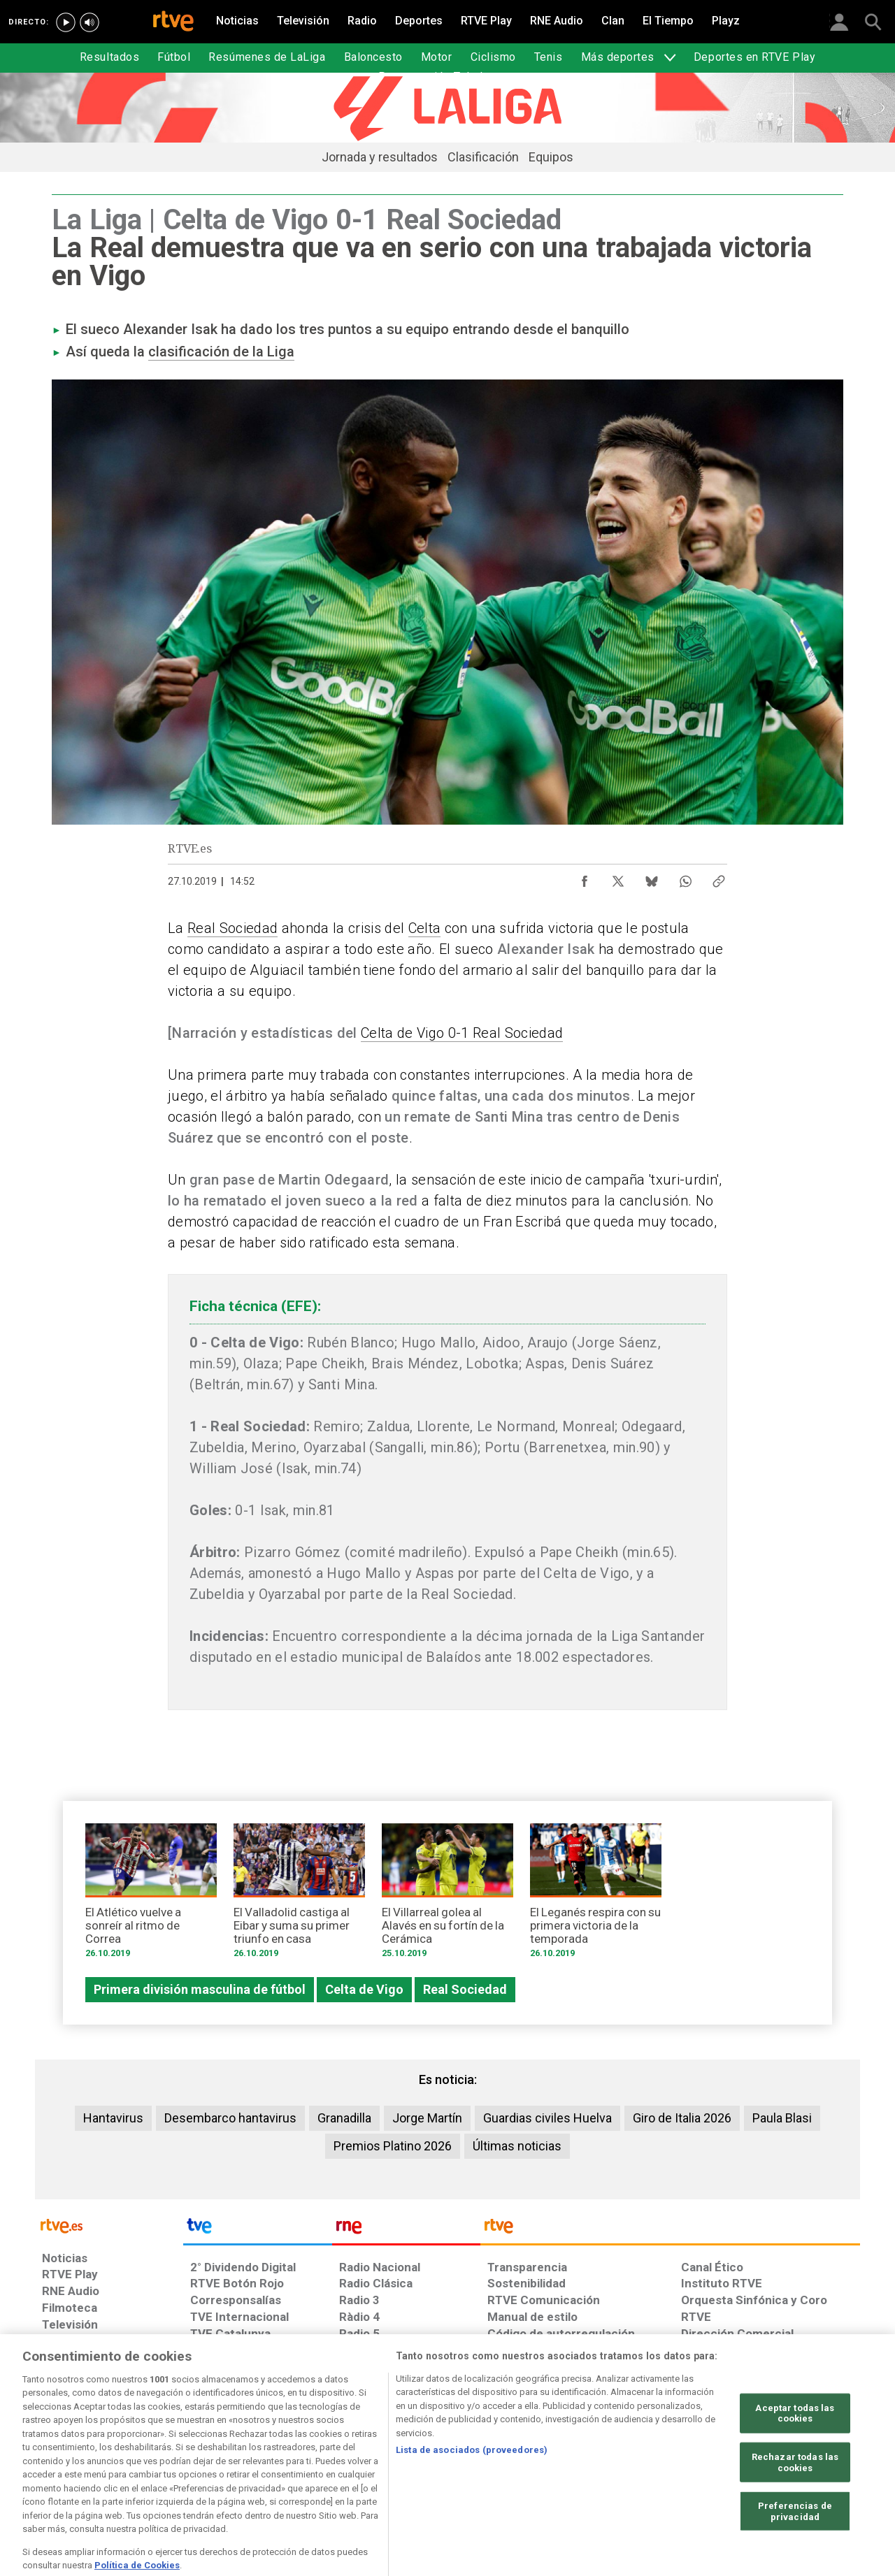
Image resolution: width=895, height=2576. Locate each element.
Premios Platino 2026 (393, 2146)
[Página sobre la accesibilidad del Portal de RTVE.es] (530, 2468)
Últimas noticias (517, 2146)
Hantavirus (113, 2118)
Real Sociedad (232, 928)
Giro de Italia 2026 (682, 2118)
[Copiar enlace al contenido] (719, 877)
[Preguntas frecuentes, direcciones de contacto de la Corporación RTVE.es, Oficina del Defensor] (688, 2468)
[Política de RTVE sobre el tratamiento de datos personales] (170, 2468)
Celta (424, 928)
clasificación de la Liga (221, 351)
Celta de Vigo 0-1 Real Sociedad (462, 1033)
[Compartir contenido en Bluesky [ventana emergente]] (651, 877)
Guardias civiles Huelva (547, 2118)
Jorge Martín (427, 2118)
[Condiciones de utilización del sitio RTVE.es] (64, 2468)
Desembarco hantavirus (230, 2118)
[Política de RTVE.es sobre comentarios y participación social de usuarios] (798, 2468)
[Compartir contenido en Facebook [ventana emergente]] (584, 877)
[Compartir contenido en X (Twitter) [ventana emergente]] (618, 877)
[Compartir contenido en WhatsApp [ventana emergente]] (685, 877)
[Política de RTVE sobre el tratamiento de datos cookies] (295, 2468)
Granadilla (344, 2118)
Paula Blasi (782, 2118)
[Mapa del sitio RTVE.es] (615, 2468)
